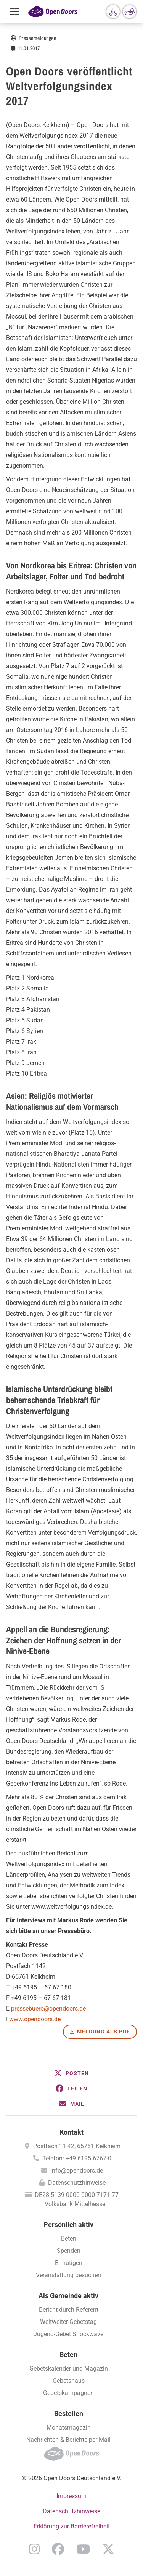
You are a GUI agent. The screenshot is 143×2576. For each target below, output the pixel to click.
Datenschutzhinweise (77, 2182)
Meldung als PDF (103, 2031)
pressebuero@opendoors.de (48, 2008)
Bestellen (68, 2413)
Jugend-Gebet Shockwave (68, 2334)
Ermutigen (68, 2262)
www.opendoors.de (35, 2019)
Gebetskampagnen (68, 2393)
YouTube (83, 2549)
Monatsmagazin (69, 2427)
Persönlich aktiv (68, 2224)
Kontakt (71, 2132)
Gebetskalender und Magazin (68, 2368)
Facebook (58, 2549)
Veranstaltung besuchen (68, 2275)
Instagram (34, 2549)
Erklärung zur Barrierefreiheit (72, 2526)
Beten (68, 2238)
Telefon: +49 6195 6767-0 (76, 2158)
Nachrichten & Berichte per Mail (68, 2439)
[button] (71, 2073)
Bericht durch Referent (68, 2309)
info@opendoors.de (76, 2170)
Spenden (68, 2250)
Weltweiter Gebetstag (68, 2321)
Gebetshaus (69, 2380)
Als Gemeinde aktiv (68, 2296)
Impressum (71, 2496)
